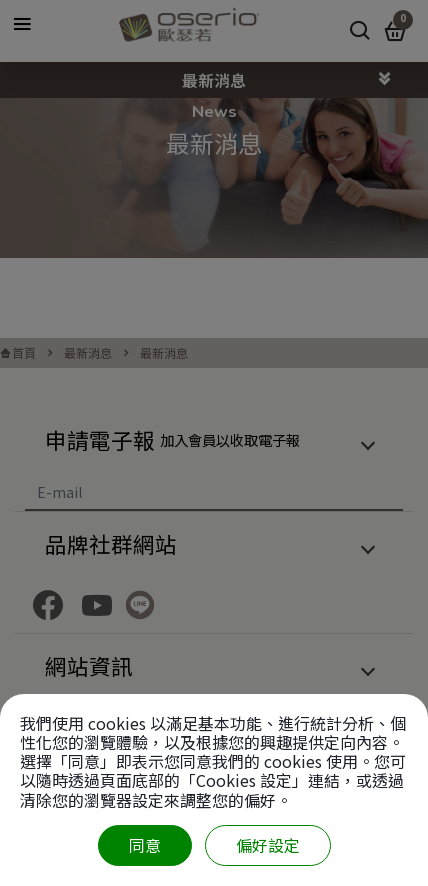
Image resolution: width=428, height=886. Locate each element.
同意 (145, 845)
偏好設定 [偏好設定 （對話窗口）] (268, 845)
